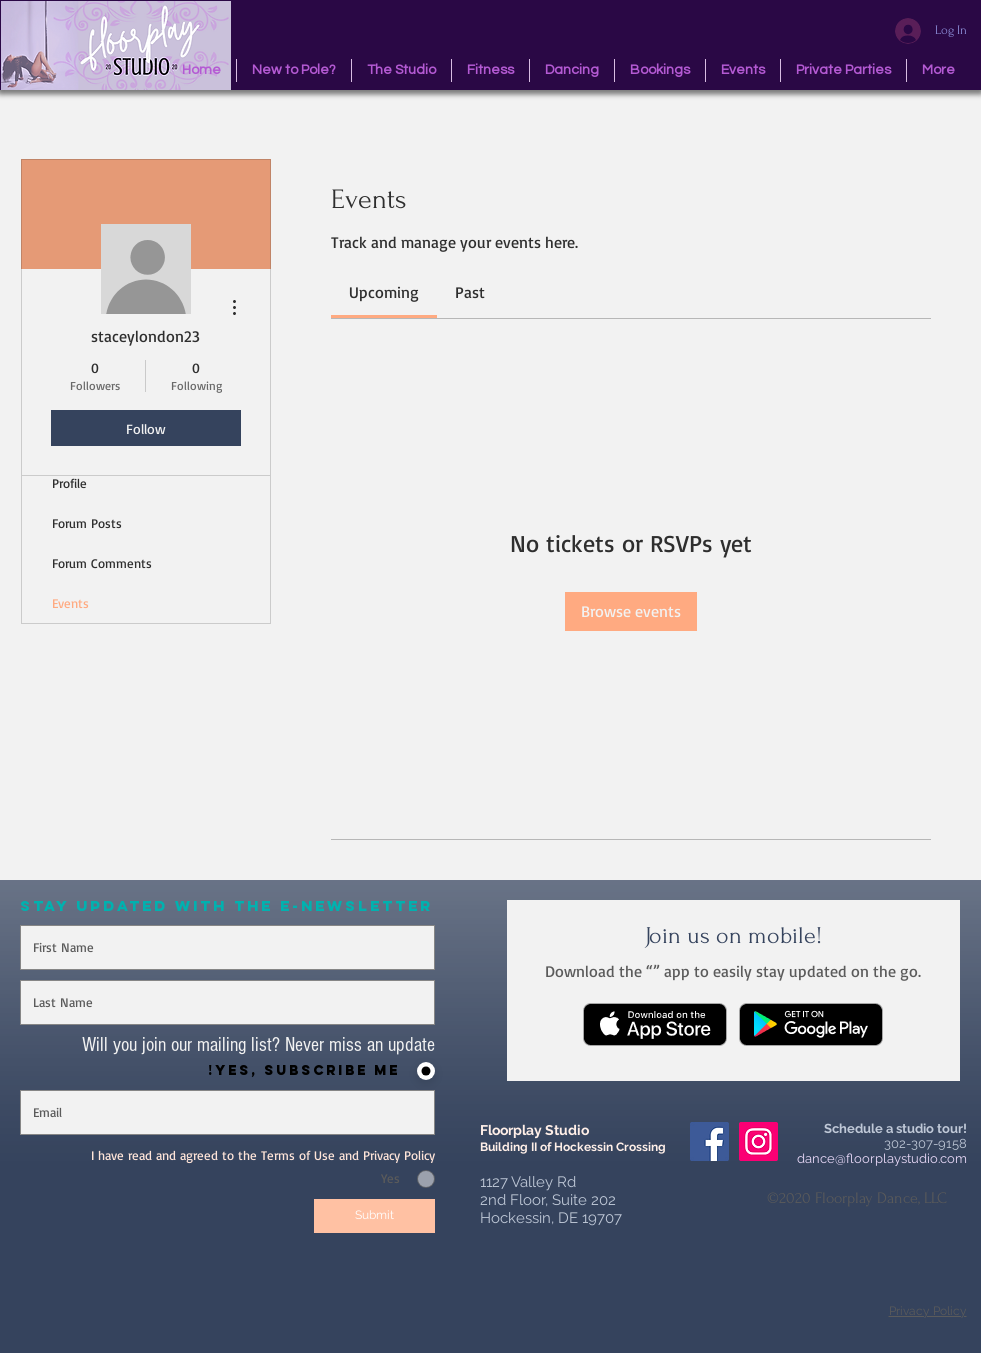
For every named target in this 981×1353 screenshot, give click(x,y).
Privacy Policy (928, 1311)
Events (70, 603)
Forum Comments (102, 563)
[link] (384, 292)
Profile (69, 483)
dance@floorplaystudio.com (882, 1158)
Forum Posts (87, 523)
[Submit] (374, 1216)
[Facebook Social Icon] (709, 1141)
